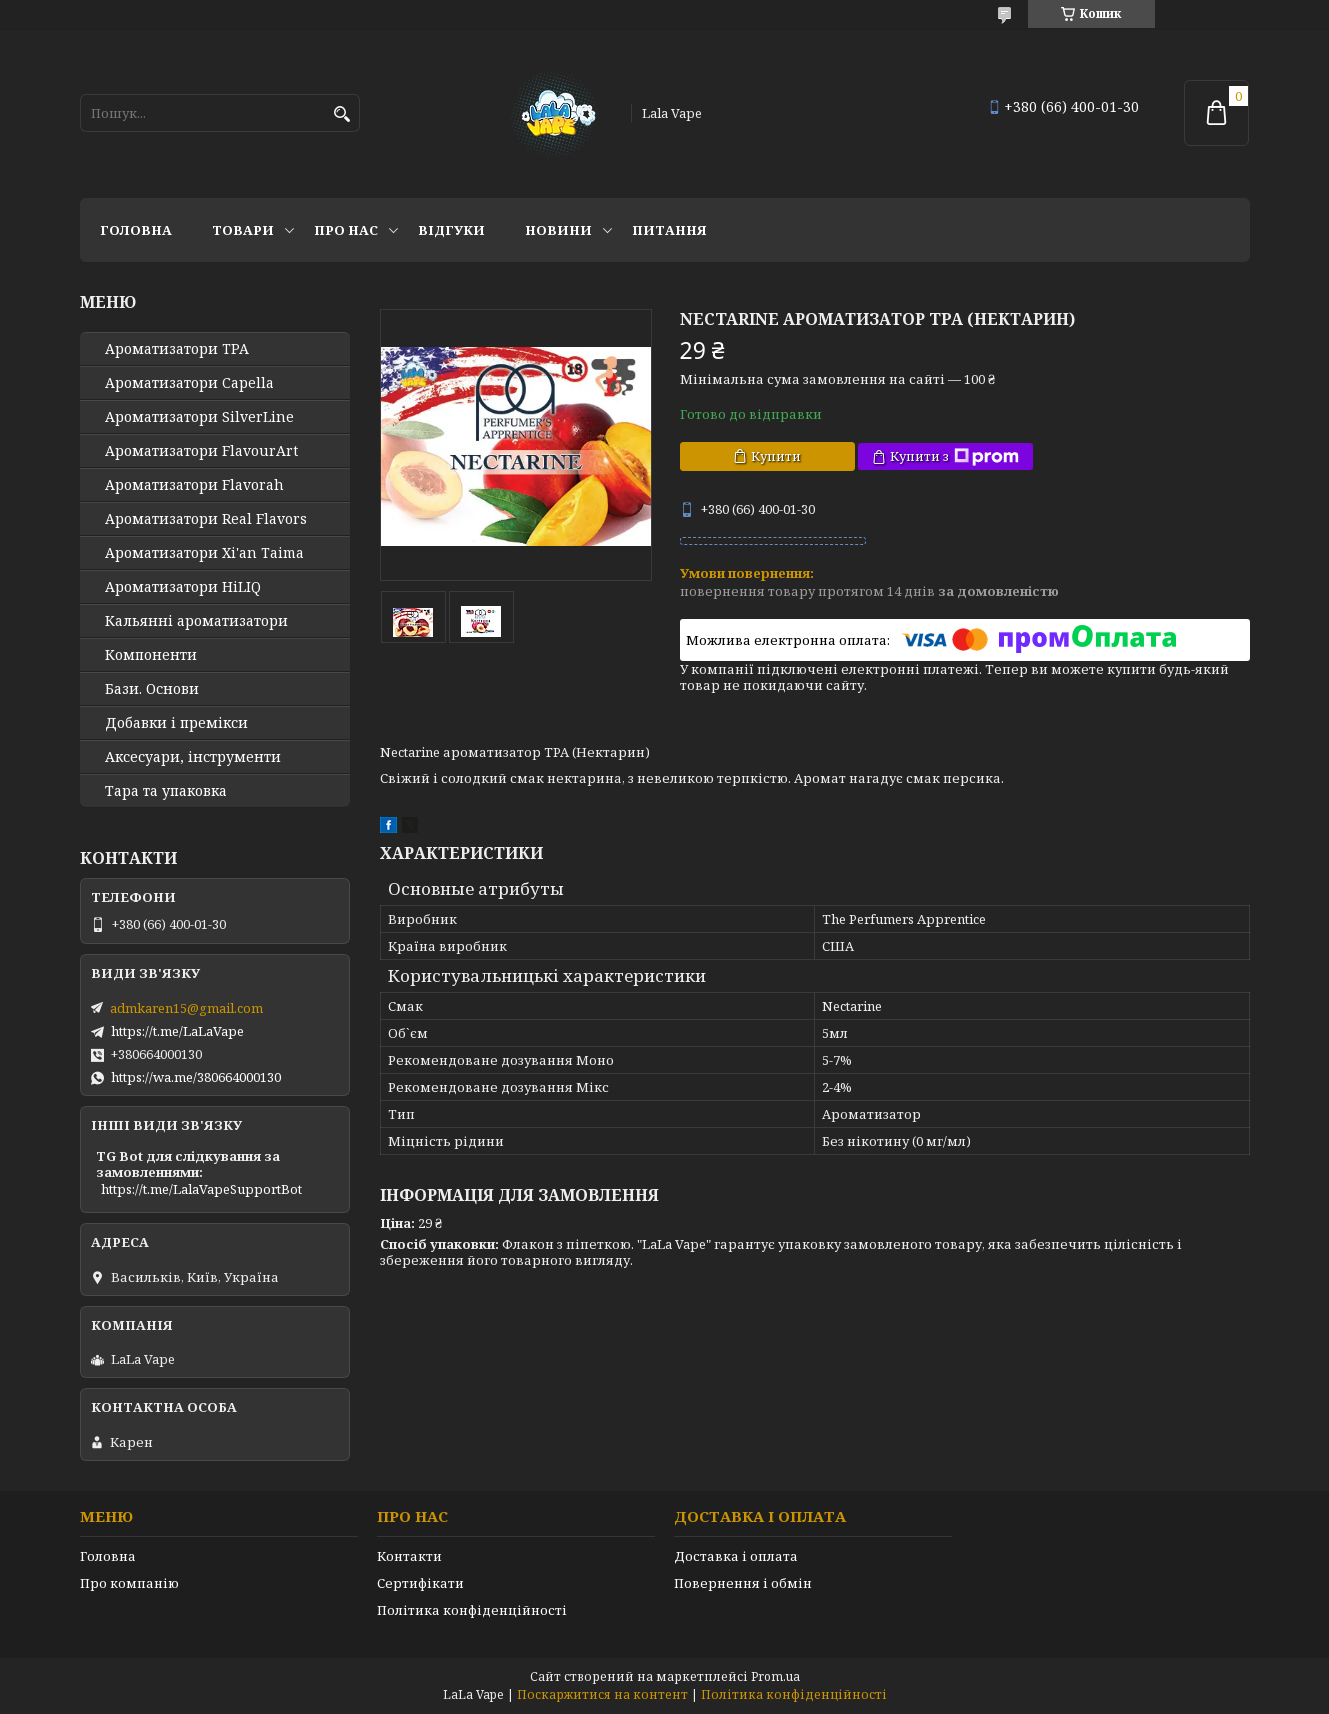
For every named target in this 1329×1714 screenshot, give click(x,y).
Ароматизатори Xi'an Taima (204, 553)
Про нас (346, 230)
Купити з (954, 456)
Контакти (409, 1556)
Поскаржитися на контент (602, 1694)
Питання (669, 230)
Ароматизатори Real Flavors (206, 519)
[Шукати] (342, 114)
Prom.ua (775, 1676)
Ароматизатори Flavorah (194, 485)
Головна (136, 230)
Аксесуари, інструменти (193, 757)
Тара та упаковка (166, 791)
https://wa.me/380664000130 (196, 1077)
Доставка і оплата (736, 1556)
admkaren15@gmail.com (186, 1008)
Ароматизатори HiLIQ (183, 587)
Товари (243, 230)
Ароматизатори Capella (189, 383)
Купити (776, 456)
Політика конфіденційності (472, 1610)
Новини (558, 230)
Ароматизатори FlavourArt (201, 451)
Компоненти (151, 655)
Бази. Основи (152, 689)
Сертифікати (420, 1583)
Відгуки (451, 230)
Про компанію (129, 1583)
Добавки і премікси (176, 723)
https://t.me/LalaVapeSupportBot (201, 1189)
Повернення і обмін (743, 1583)
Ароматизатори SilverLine (199, 417)
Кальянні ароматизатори (196, 621)
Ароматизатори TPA (177, 349)
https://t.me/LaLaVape (177, 1031)
